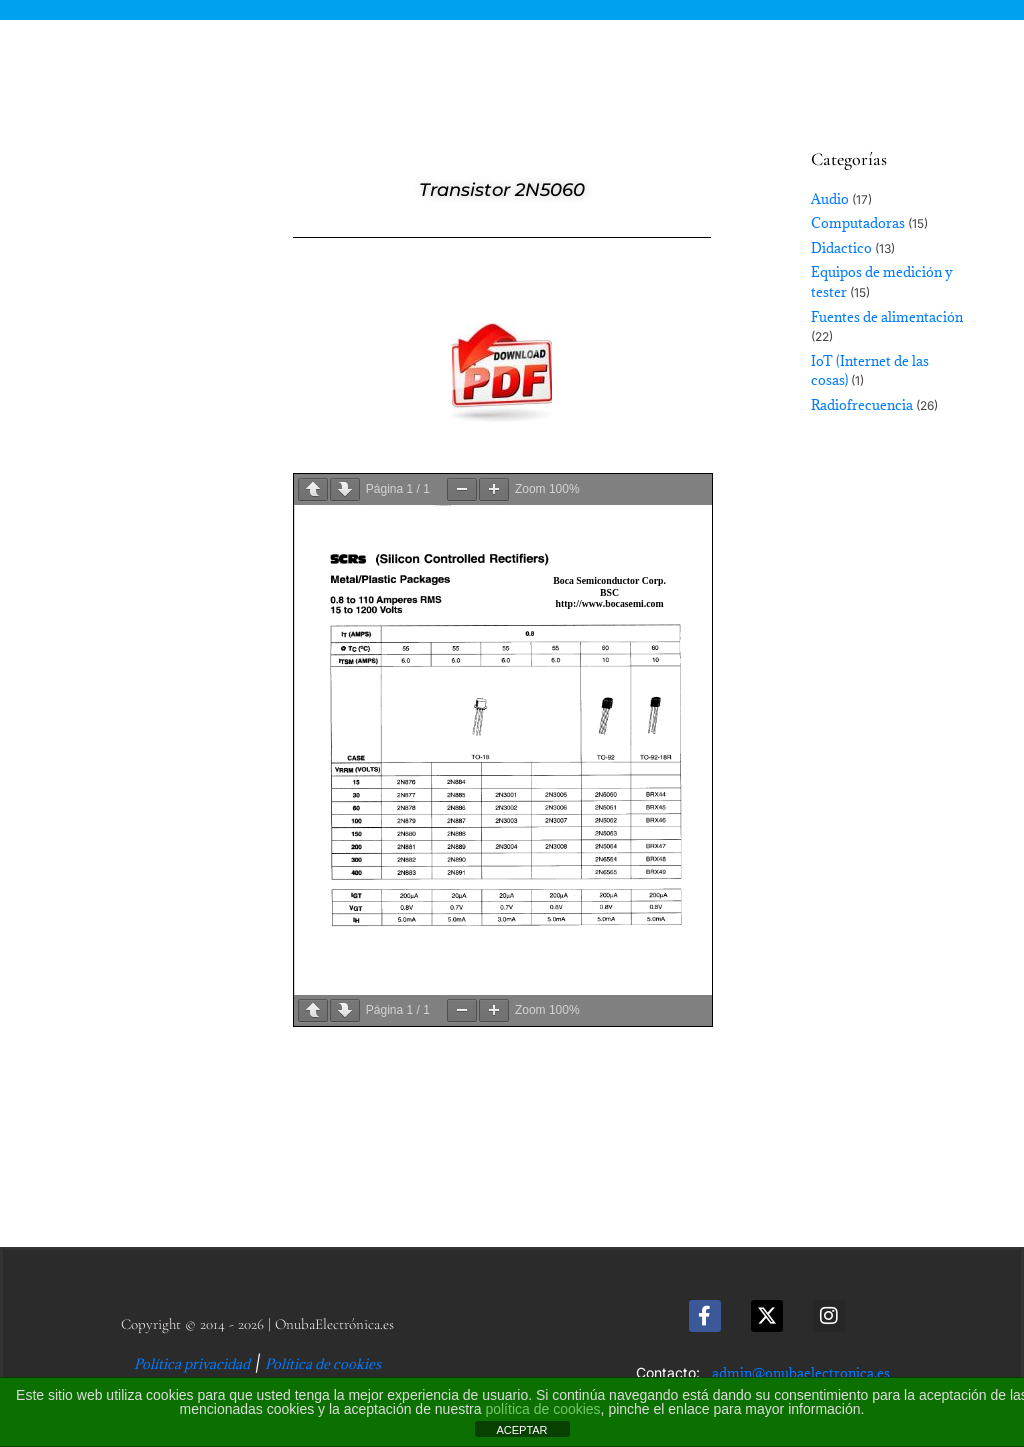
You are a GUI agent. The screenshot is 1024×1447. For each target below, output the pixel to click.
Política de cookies (323, 1364)
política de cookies (542, 1409)
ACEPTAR (521, 1430)
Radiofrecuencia (862, 405)
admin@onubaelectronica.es (801, 1373)
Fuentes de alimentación (887, 317)
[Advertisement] (116, 560)
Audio (830, 199)
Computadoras (858, 223)
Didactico (841, 248)
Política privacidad (192, 1364)
